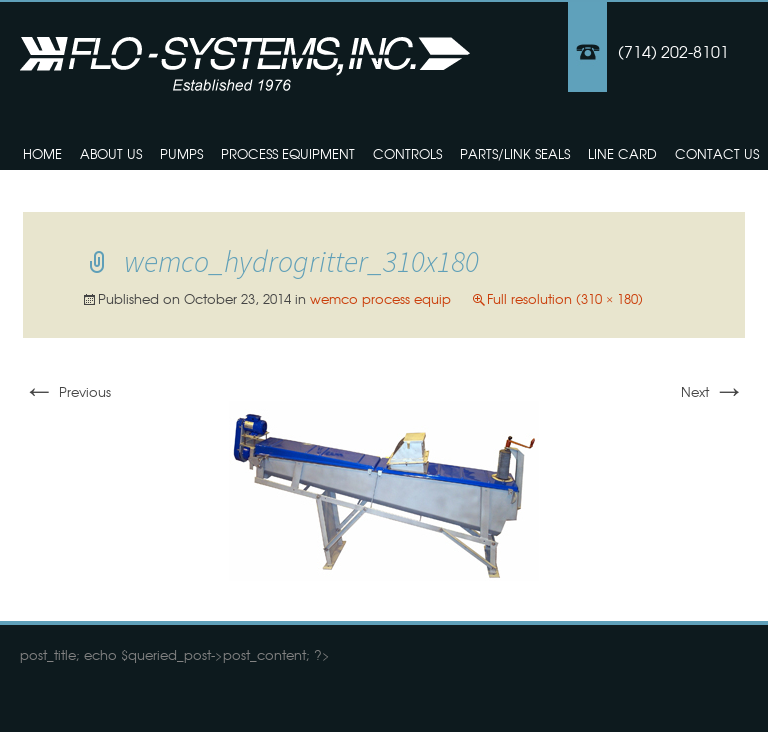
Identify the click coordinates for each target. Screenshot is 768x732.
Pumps (181, 153)
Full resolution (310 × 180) (565, 298)
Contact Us (717, 153)
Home (42, 153)
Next (713, 391)
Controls (407, 153)
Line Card (622, 153)
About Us (111, 153)
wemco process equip (380, 298)
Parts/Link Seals (515, 153)
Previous (67, 391)
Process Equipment (288, 153)
